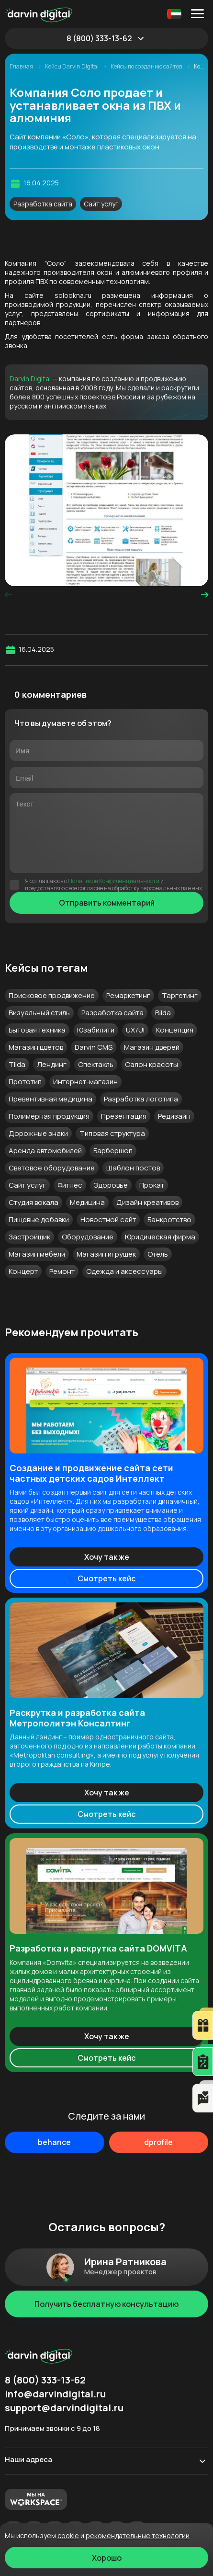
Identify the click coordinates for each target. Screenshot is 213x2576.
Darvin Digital (30, 378)
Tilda (17, 1064)
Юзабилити (95, 1030)
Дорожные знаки (38, 1133)
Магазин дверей (151, 1047)
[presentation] (8, 595)
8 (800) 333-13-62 (99, 38)
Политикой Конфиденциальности (113, 881)
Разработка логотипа (141, 1099)
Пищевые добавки (39, 1219)
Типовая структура (112, 1133)
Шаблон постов (133, 1168)
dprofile (158, 2142)
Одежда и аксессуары (124, 1271)
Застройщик (29, 1237)
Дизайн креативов (147, 1202)
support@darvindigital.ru (64, 2408)
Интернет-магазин (85, 1082)
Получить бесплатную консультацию (106, 2304)
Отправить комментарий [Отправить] (107, 902)
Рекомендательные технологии (138, 2535)
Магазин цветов (36, 1047)
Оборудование (87, 1237)
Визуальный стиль (39, 1013)
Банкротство (169, 1219)
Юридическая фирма (160, 1237)
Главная (22, 66)
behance (54, 2142)
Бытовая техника (37, 1030)
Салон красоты (151, 1064)
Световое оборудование (52, 1168)
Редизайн (174, 1116)
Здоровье (111, 1185)
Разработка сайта (42, 203)
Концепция (174, 1030)
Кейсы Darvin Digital (72, 66)
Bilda (163, 1013)
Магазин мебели (37, 1254)
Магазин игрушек (106, 1254)
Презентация (123, 1116)
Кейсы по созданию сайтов (147, 66)
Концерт (23, 1271)
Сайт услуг (101, 203)
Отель (157, 1254)
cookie (68, 2535)
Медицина (87, 1202)
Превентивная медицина (50, 1099)
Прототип (25, 1082)
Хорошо (107, 2558)
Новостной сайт (108, 1219)
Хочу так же (106, 1557)
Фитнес (69, 1185)
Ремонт (62, 1271)
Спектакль (95, 1064)
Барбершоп (113, 1151)
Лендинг (52, 1064)
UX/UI (135, 1030)
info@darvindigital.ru (55, 2394)
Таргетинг (180, 995)
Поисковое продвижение (52, 995)
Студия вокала (33, 1202)
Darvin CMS (93, 1047)
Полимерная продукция (49, 1116)
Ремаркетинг (128, 995)
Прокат (151, 1185)
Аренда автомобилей (45, 1151)
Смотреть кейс (106, 1578)
